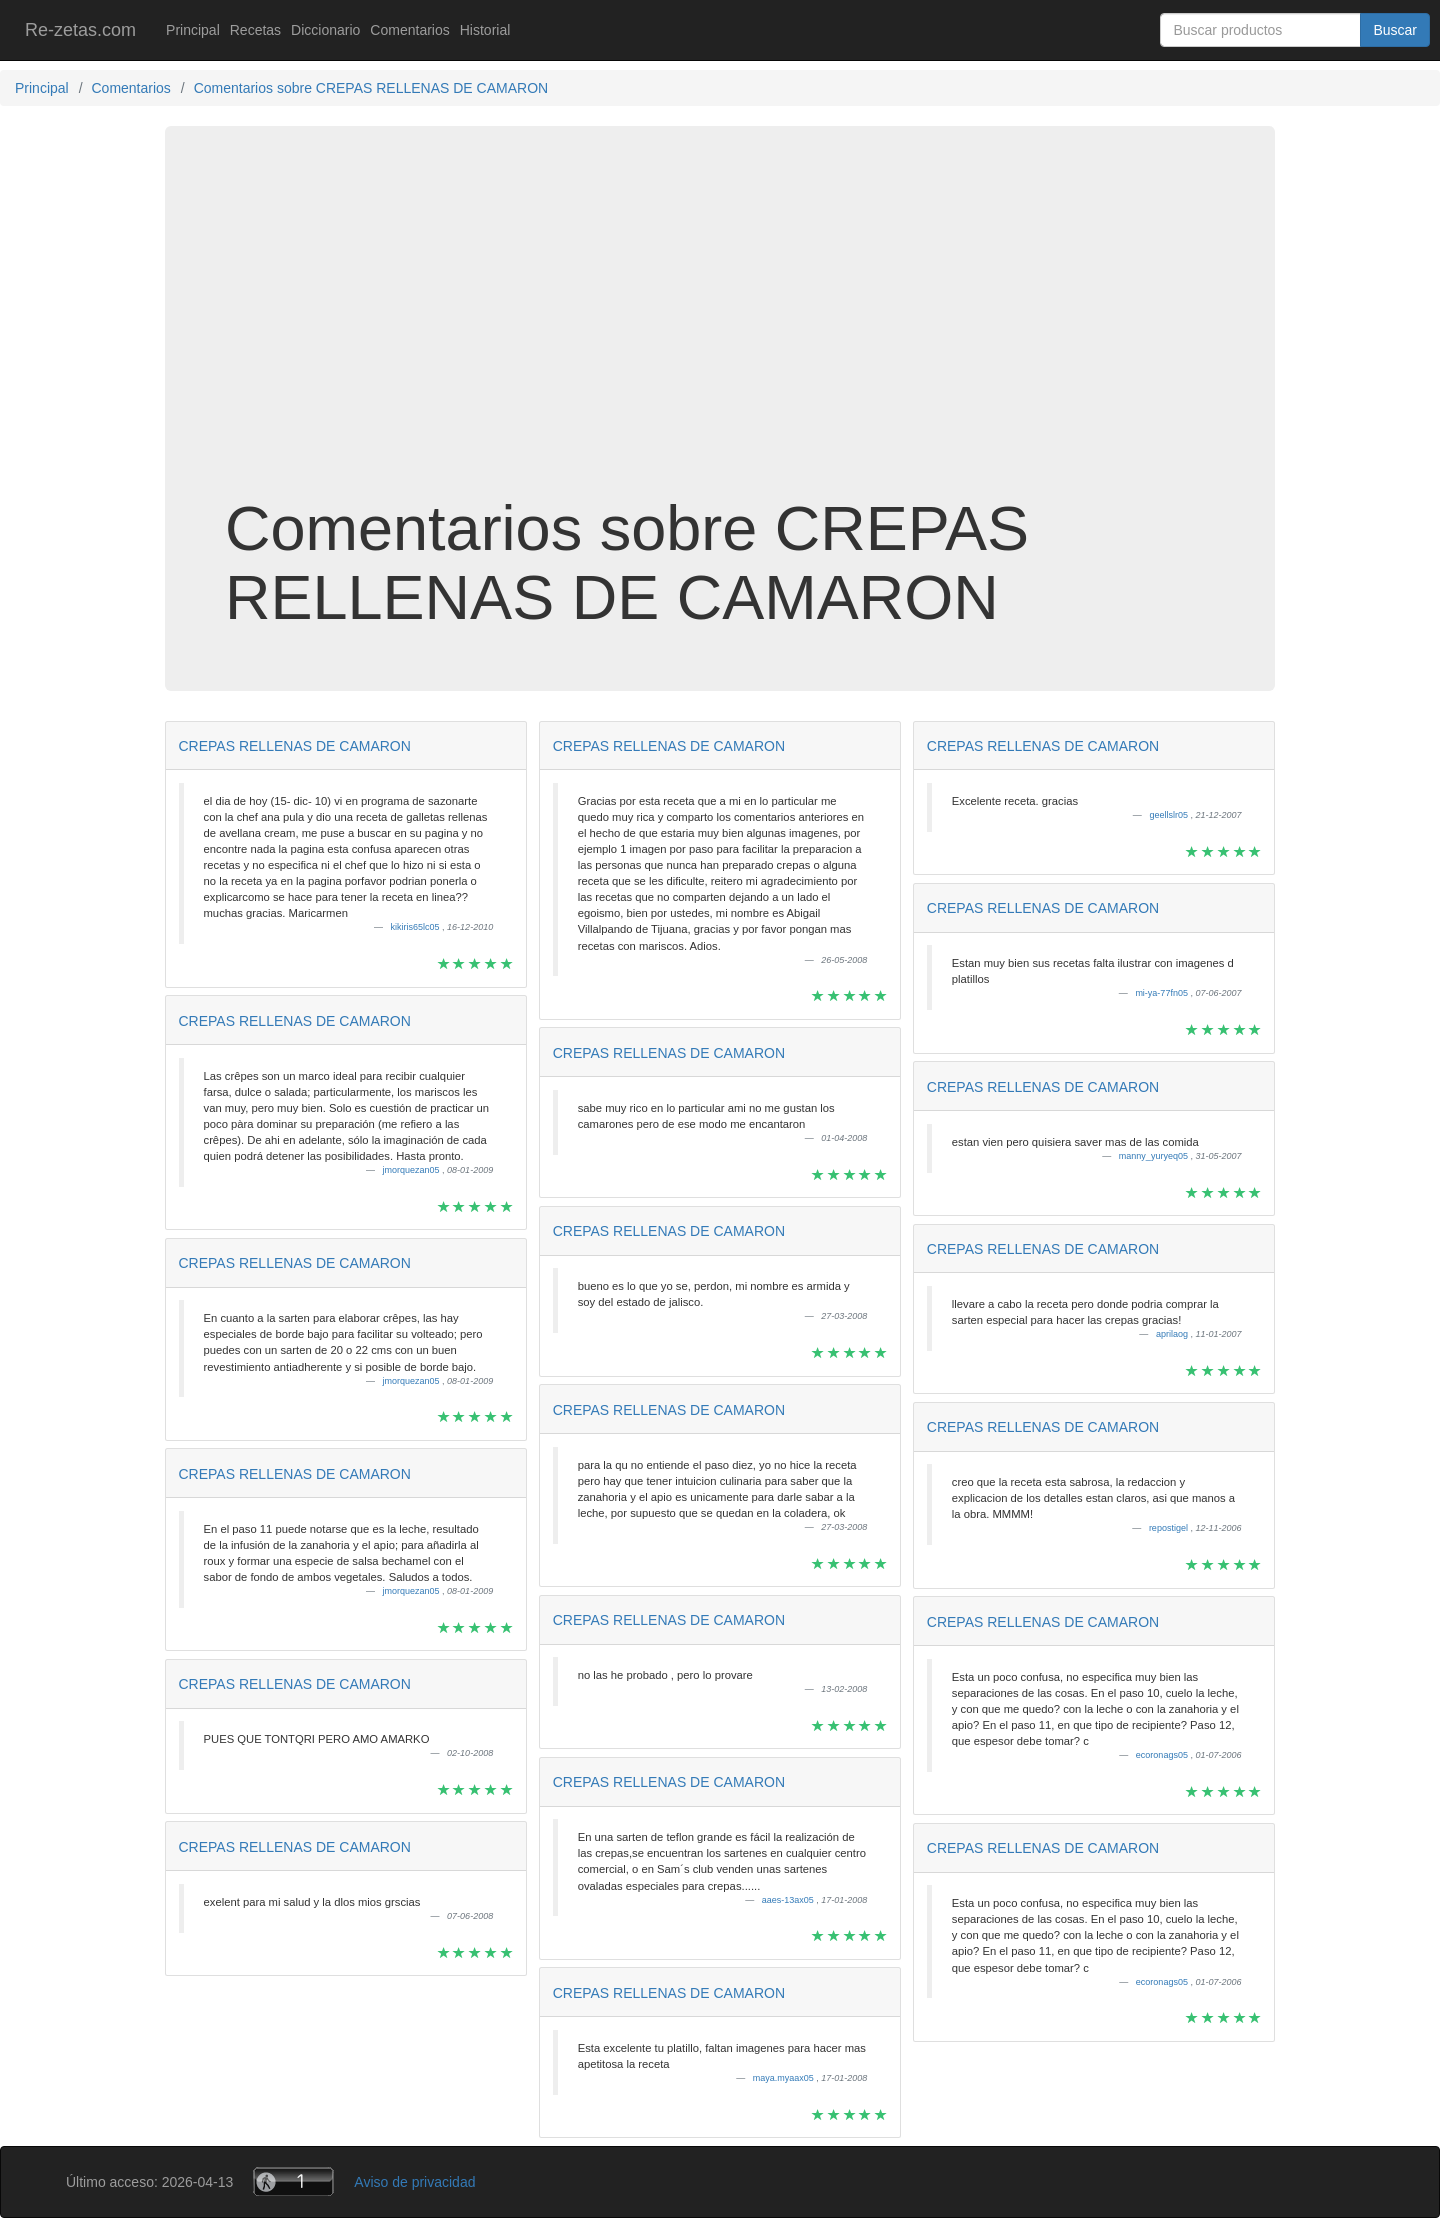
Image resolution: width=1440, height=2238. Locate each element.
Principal (193, 30)
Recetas (255, 30)
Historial (485, 30)
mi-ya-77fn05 (1162, 993)
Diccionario (325, 30)
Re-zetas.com (80, 30)
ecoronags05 (1163, 1755)
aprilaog (1173, 1334)
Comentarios (409, 30)
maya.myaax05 (785, 2078)
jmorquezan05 (413, 1170)
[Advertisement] (720, 334)
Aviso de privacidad (414, 2182)
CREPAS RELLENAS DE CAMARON (295, 746)
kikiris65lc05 (417, 927)
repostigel (1170, 1528)
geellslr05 (1169, 815)
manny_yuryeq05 (1155, 1156)
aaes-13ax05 (789, 1900)
